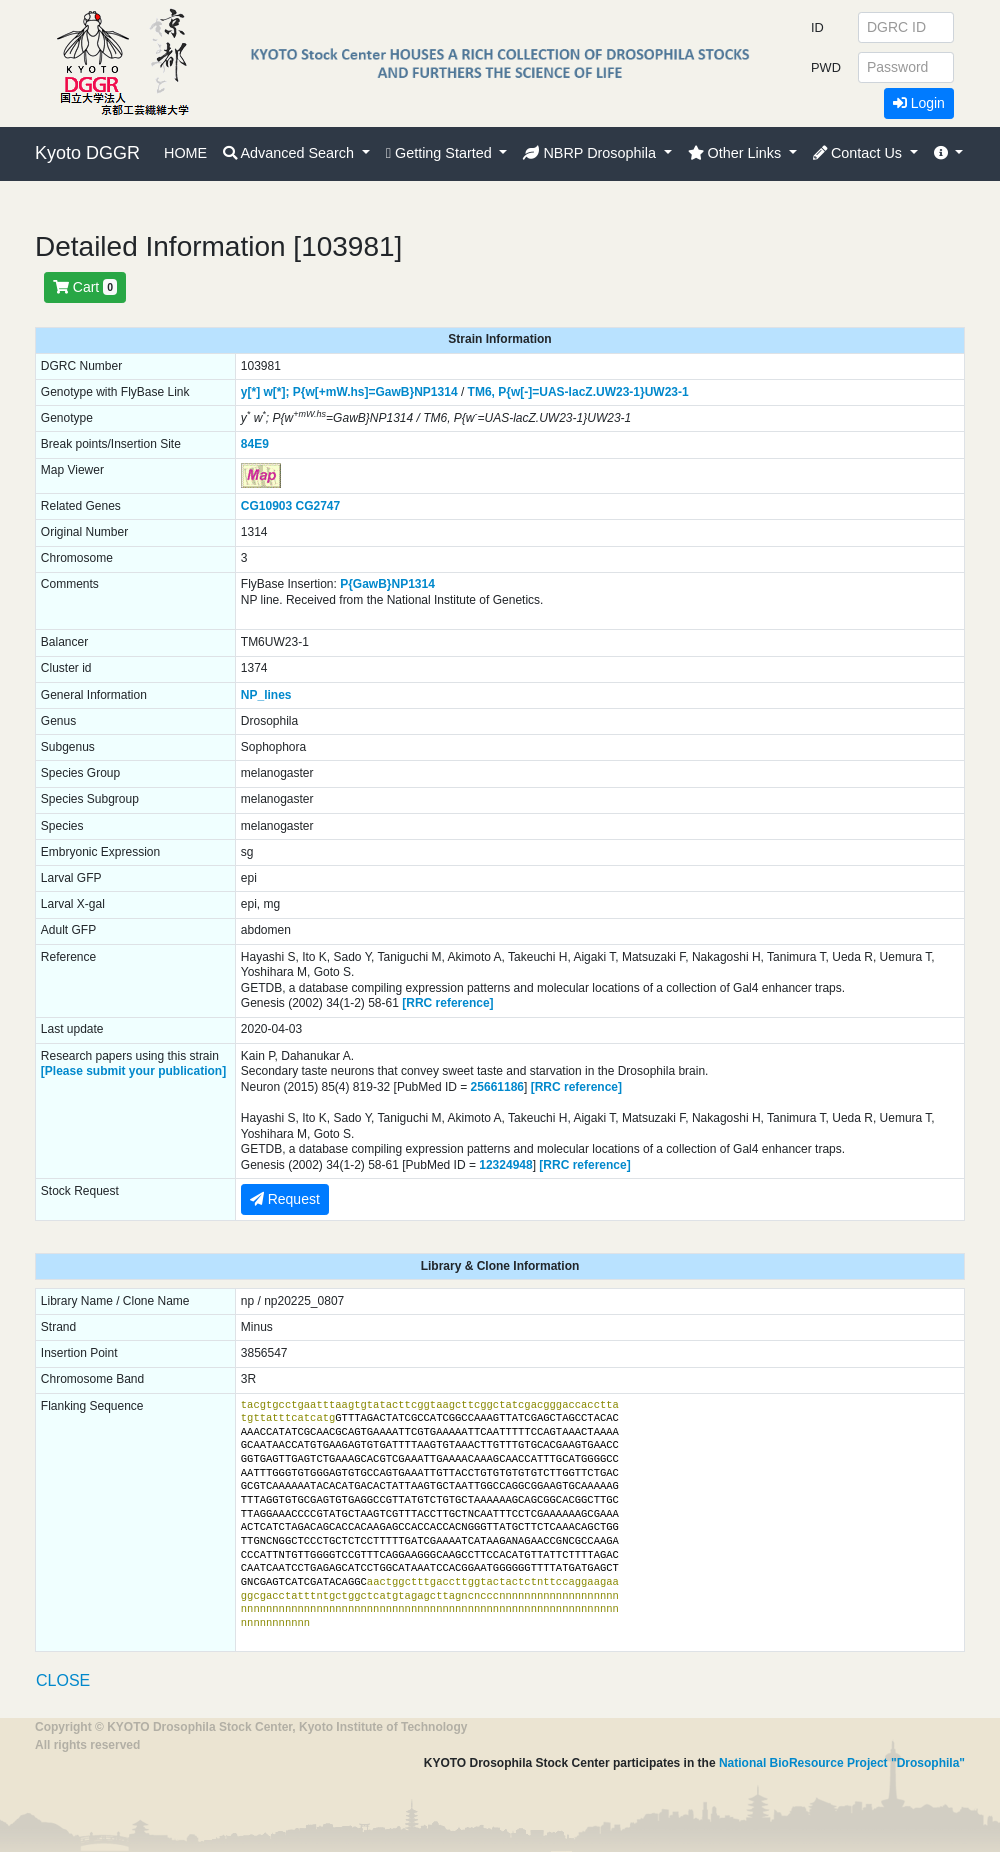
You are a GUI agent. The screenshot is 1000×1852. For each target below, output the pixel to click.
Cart (85, 287)
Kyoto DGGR (87, 153)
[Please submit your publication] (133, 1071)
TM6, (481, 392)
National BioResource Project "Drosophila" (842, 1763)
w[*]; (276, 392)
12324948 (505, 1165)
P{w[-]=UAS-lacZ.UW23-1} (571, 392)
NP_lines (266, 695)
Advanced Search (290, 153)
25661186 (497, 1087)
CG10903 (266, 506)
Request (285, 1199)
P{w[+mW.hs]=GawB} (353, 392)
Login (919, 103)
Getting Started (441, 153)
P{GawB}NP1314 (387, 584)
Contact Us (859, 153)
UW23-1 (667, 392)
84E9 (255, 444)
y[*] (250, 392)
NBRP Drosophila (591, 153)
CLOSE (63, 1680)
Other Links (737, 153)
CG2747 (318, 506)
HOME (185, 153)
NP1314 (435, 392)
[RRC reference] (447, 1003)
